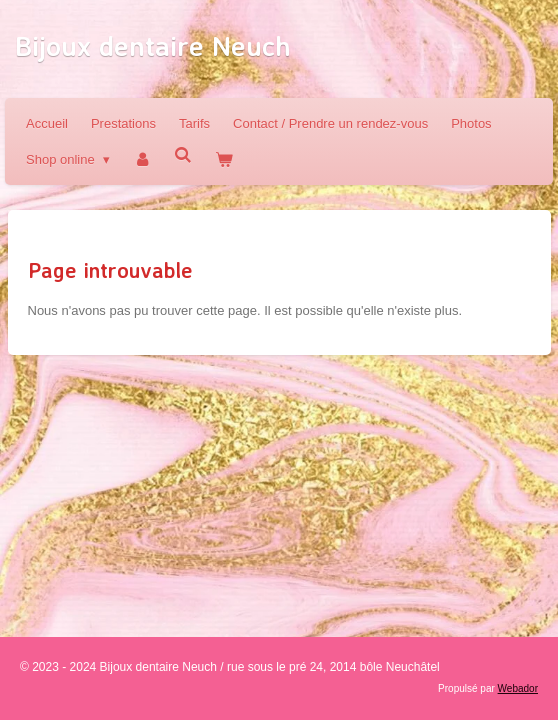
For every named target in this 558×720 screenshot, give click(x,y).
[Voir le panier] (225, 159)
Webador (518, 688)
